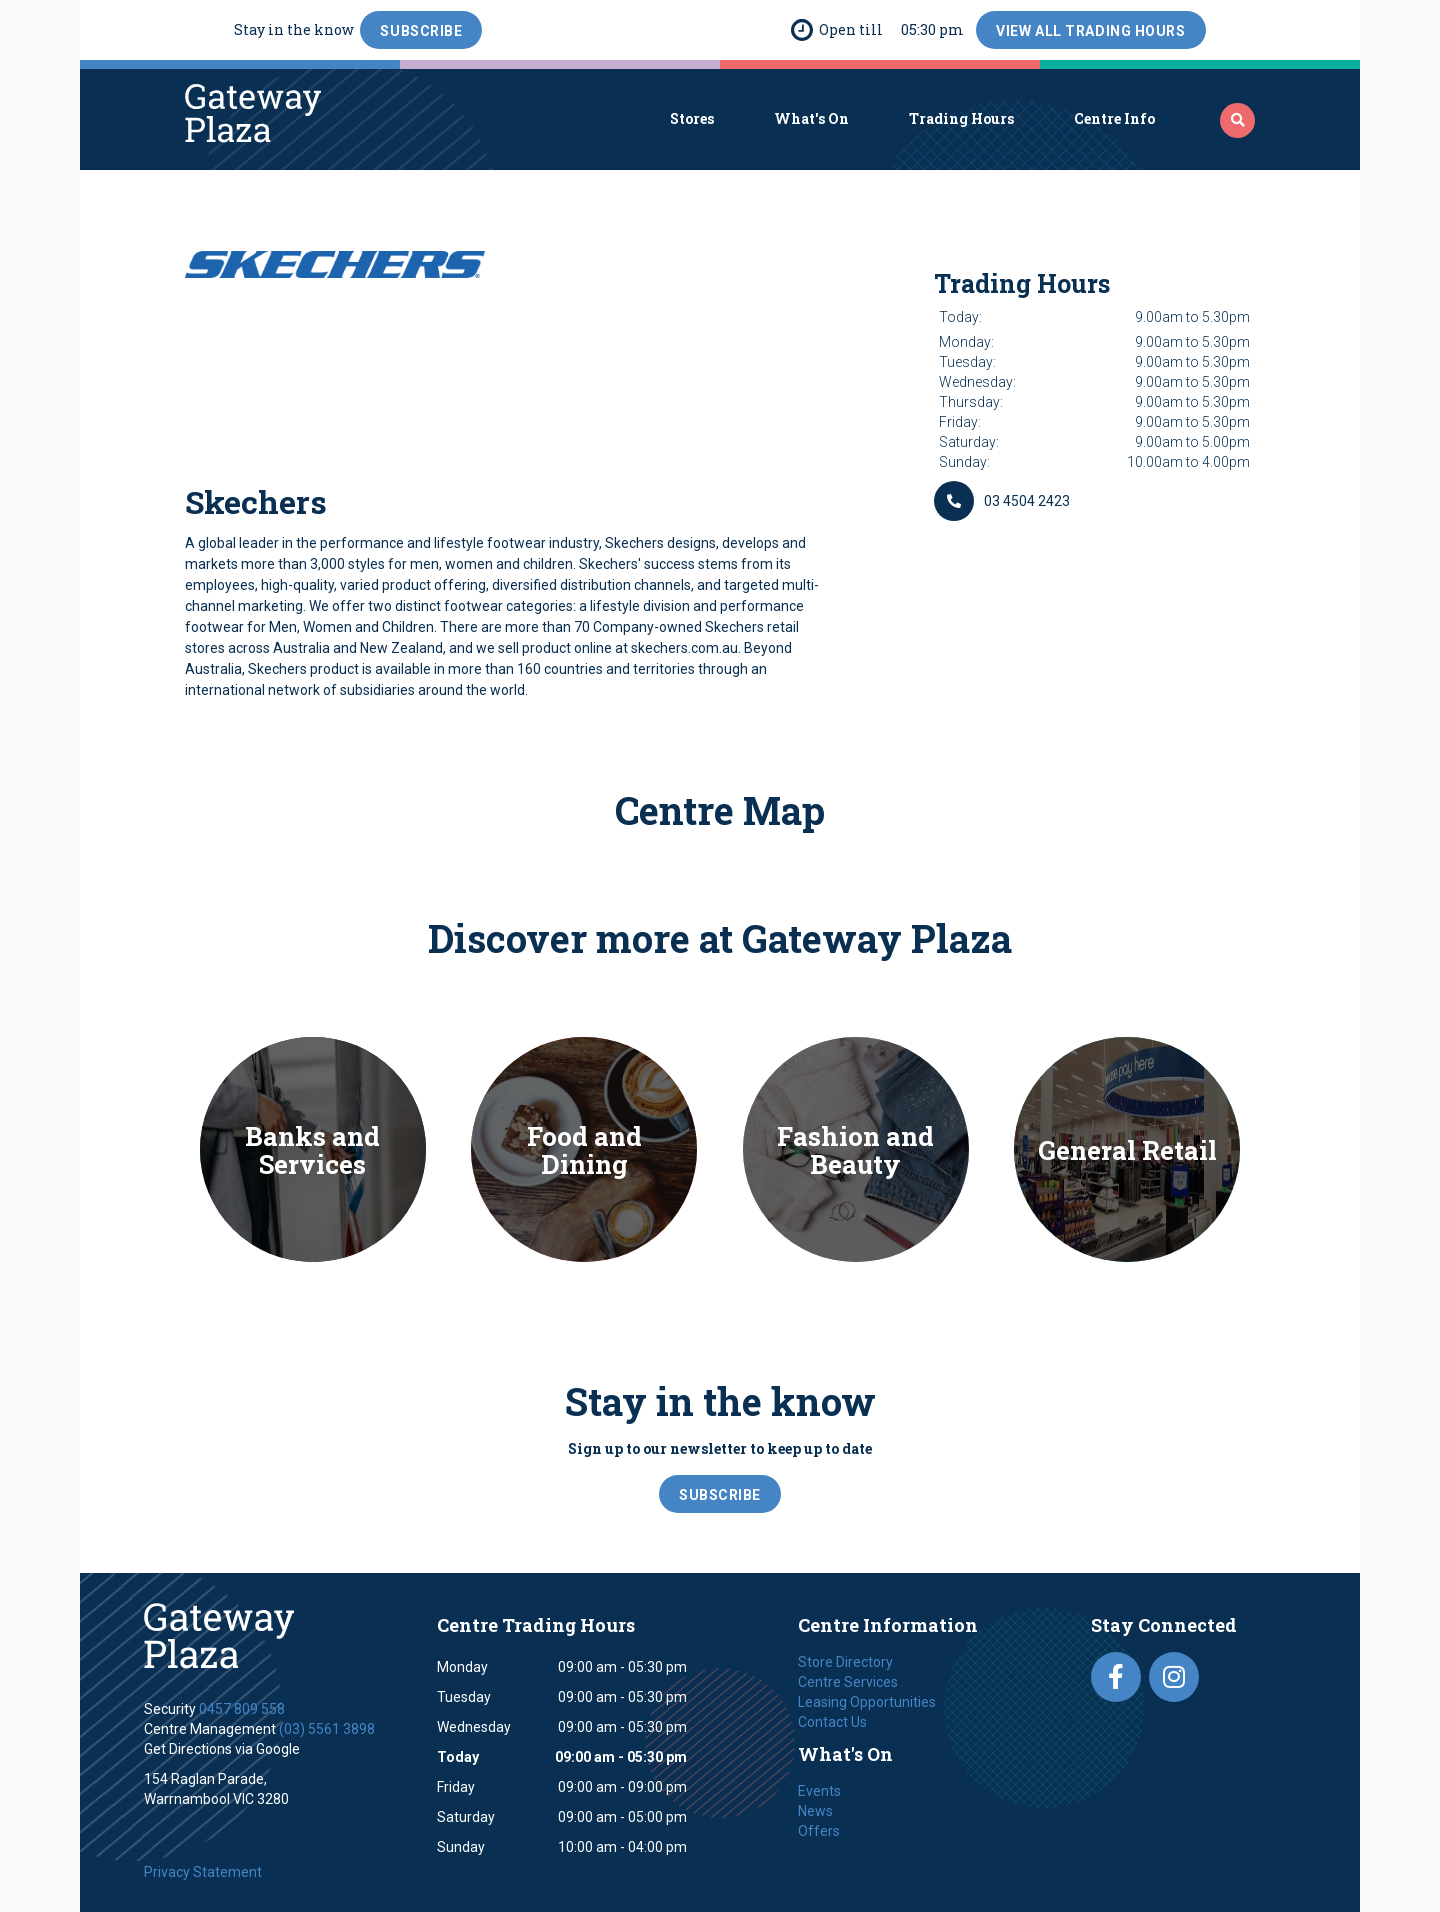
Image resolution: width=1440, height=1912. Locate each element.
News (815, 1811)
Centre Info (1114, 118)
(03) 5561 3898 (327, 1729)
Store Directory (845, 1662)
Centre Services (848, 1682)
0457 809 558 (242, 1709)
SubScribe (421, 31)
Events (819, 1791)
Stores (692, 118)
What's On (811, 118)
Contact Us (832, 1722)
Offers (819, 1831)
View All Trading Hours (1090, 31)
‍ (1238, 120)
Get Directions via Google (222, 1749)
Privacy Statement (203, 1872)
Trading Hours (961, 118)
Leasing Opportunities (867, 1702)
